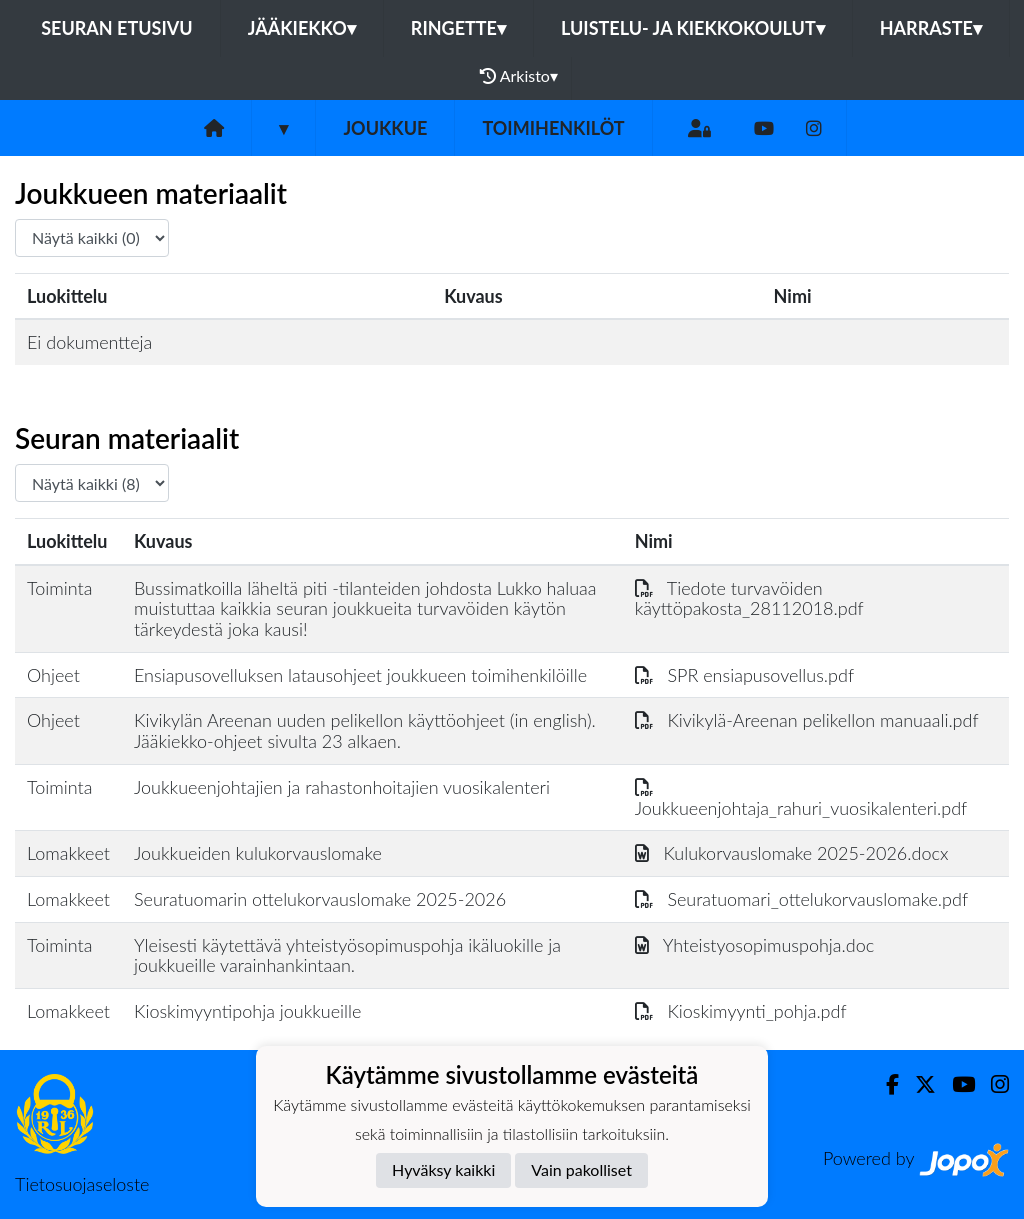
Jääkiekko (302, 28)
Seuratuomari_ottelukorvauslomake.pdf (801, 899)
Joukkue (385, 128)
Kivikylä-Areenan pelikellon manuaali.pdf (807, 720)
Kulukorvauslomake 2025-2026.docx (792, 853)
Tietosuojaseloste (82, 1184)
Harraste (931, 28)
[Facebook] (884, 1084)
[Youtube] (764, 128)
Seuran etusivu (117, 28)
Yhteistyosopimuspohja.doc (755, 945)
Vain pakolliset (581, 1169)
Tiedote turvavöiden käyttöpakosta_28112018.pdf (749, 598)
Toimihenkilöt (553, 128)
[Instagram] (814, 128)
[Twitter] (917, 1084)
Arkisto (519, 76)
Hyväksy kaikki (443, 1169)
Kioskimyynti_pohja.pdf (741, 1011)
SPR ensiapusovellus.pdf (744, 675)
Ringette (458, 28)
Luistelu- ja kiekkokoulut (693, 28)
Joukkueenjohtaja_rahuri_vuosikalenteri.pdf (801, 797)
